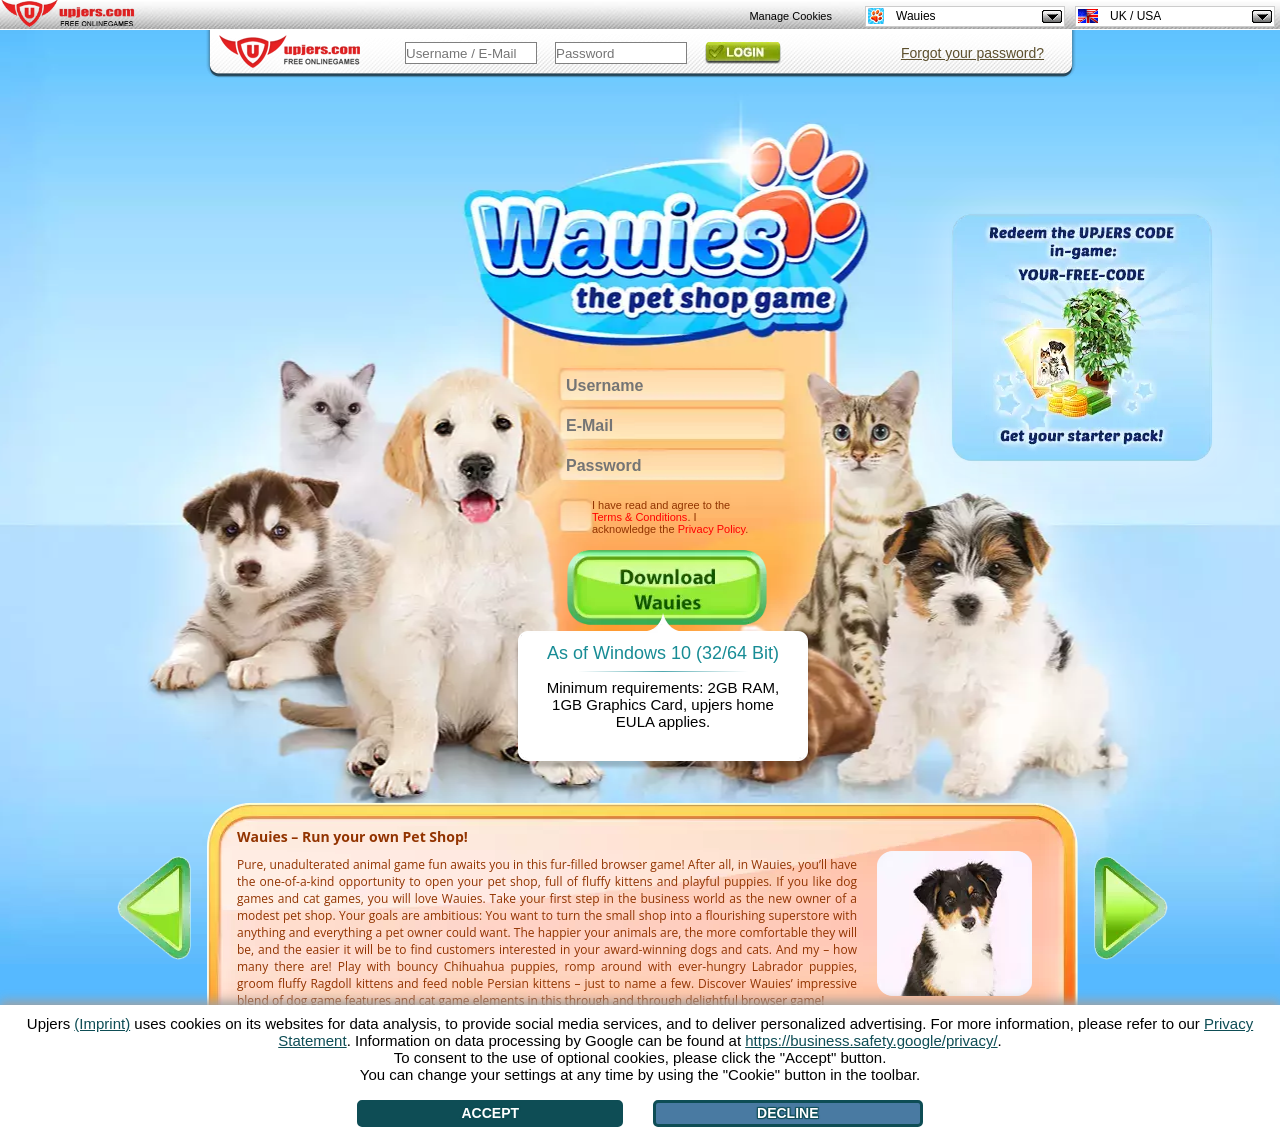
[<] (154, 908)
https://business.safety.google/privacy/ (871, 1040)
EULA (635, 721)
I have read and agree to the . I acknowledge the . (670, 517)
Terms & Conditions (639, 517)
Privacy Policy (712, 529)
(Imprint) (102, 1023)
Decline (787, 1113)
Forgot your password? (972, 53)
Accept (491, 1113)
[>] (1131, 908)
